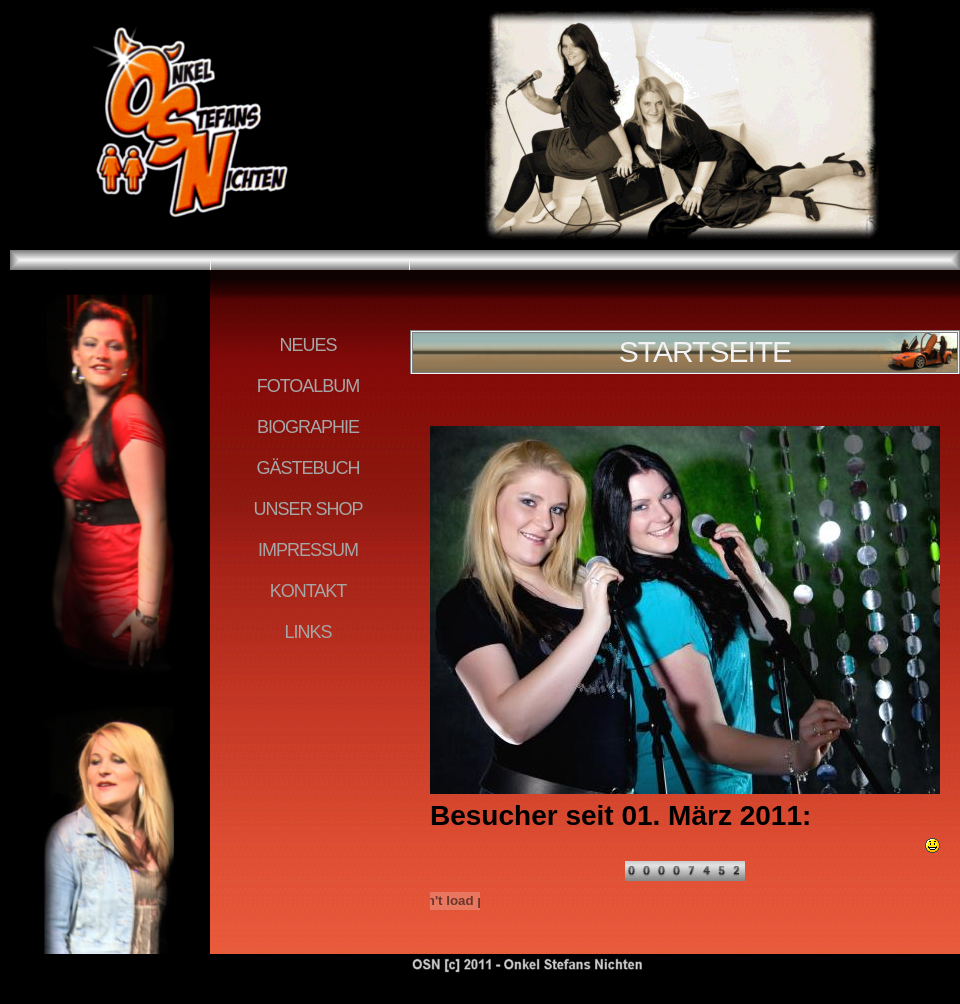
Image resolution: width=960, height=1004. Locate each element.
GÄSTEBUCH (307, 468)
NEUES (307, 345)
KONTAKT (308, 591)
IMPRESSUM (308, 550)
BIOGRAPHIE (308, 427)
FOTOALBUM (308, 386)
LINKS (307, 632)
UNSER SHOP (307, 509)
